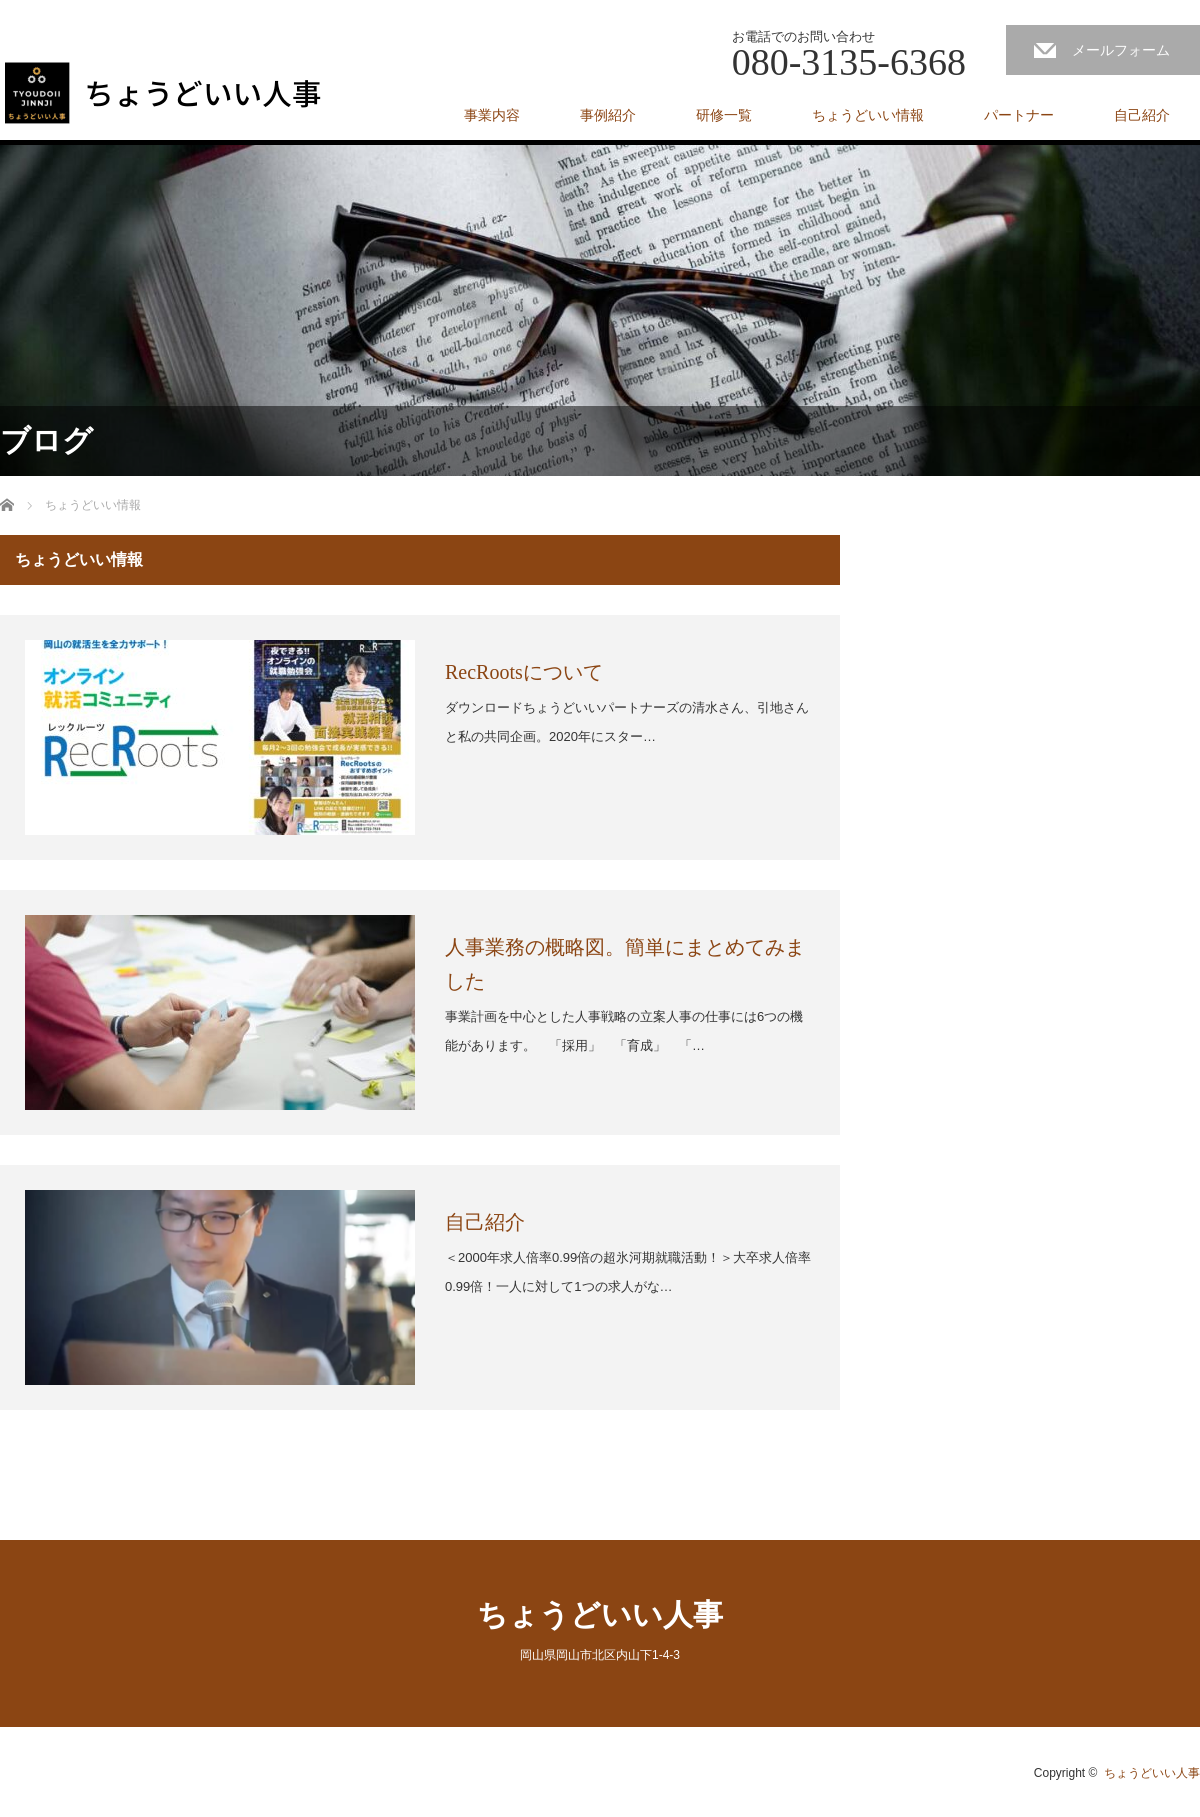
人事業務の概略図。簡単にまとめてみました (625, 964)
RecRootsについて (524, 672)
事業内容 (492, 115)
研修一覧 (724, 115)
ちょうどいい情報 (868, 115)
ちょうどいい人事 (600, 1614)
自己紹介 (1142, 115)
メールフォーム (1121, 50)
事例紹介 (608, 115)
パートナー (1019, 115)
